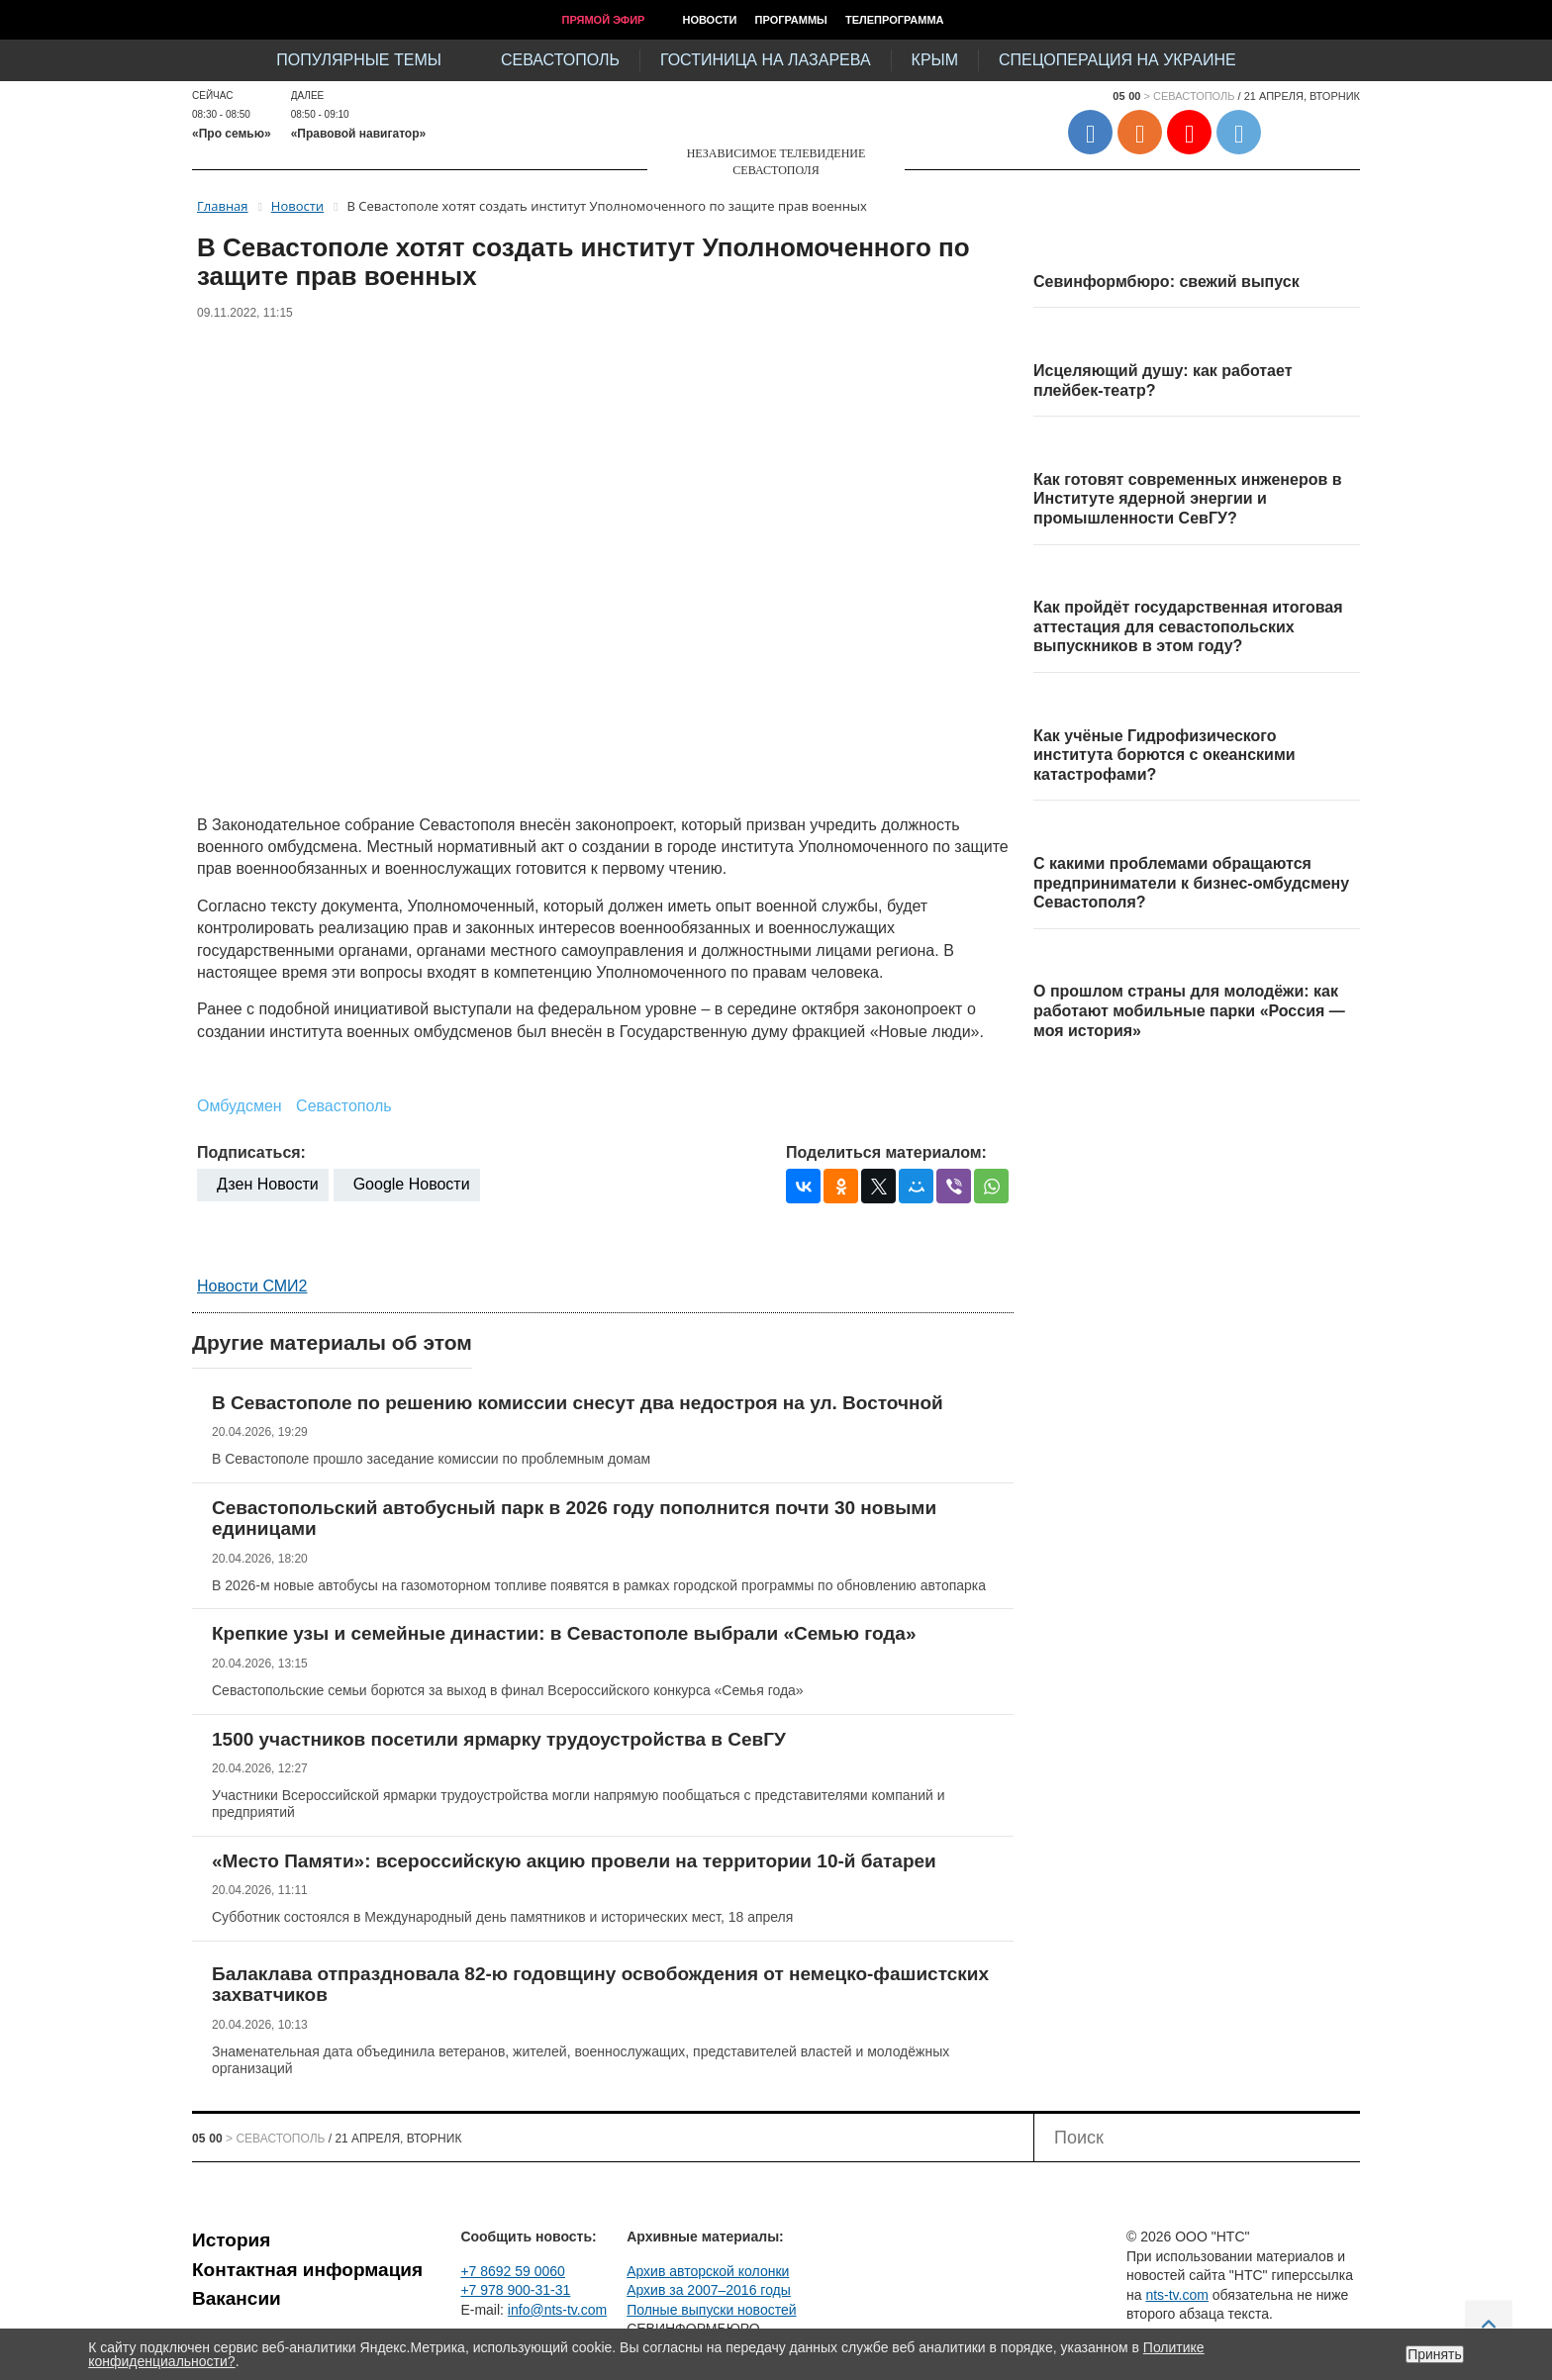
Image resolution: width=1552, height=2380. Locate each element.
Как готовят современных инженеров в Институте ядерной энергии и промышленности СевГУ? (1187, 498)
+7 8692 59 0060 (512, 2271)
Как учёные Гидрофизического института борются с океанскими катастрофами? (1164, 755)
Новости (709, 20)
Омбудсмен (239, 1105)
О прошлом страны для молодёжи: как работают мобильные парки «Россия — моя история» (1189, 1010)
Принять (1434, 2354)
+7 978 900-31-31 (515, 2290)
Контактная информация (307, 2269)
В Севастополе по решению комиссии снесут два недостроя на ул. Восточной (577, 1402)
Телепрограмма (894, 20)
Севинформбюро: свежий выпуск (1166, 281)
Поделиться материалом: (886, 1152)
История (231, 2240)
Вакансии (236, 2298)
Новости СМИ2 (252, 1286)
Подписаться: (251, 1152)
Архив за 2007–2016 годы (709, 2290)
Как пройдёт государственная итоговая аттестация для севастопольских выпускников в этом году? (1188, 626)
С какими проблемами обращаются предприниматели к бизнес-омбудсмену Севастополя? (1191, 882)
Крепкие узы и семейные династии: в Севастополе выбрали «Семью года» (564, 1633)
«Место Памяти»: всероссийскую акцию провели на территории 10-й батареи (574, 1861)
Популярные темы (358, 59)
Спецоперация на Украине (1117, 59)
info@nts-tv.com (557, 2310)
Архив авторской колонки (708, 2271)
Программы (791, 20)
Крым (935, 59)
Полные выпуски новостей (711, 2310)
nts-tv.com (1177, 2295)
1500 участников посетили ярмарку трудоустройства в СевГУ (499, 1739)
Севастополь (560, 59)
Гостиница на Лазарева (765, 59)
